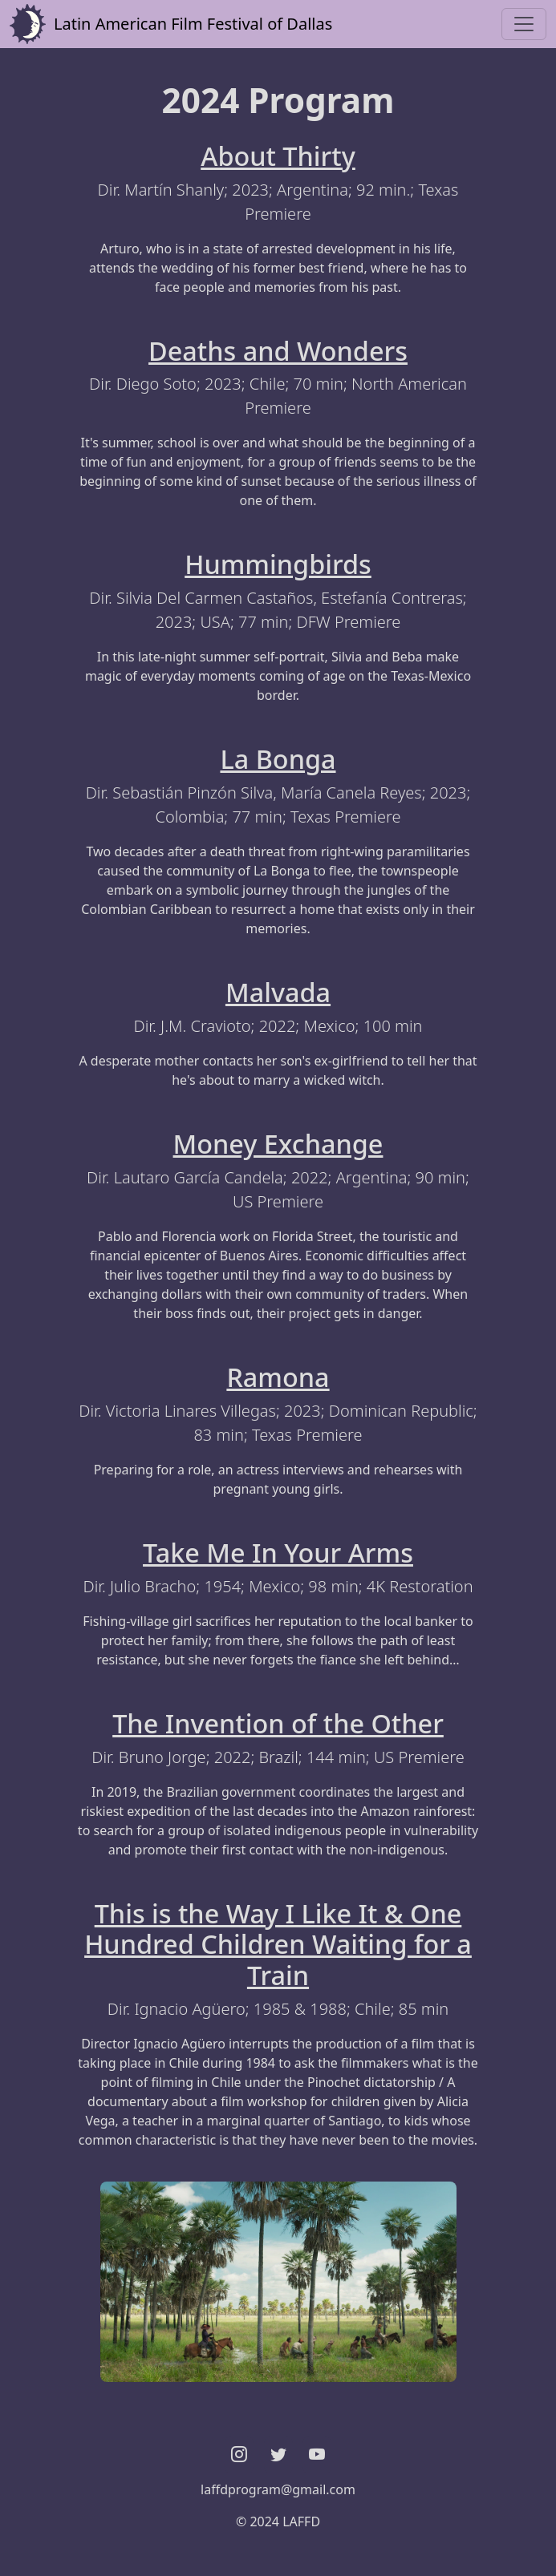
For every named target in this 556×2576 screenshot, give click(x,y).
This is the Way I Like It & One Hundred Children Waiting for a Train (278, 1944)
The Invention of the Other (278, 1723)
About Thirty (278, 155)
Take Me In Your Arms (278, 1552)
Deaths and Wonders (278, 350)
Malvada (278, 991)
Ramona (277, 1376)
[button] (239, 2454)
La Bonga (277, 758)
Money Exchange (278, 1143)
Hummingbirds (278, 563)
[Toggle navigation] (523, 24)
